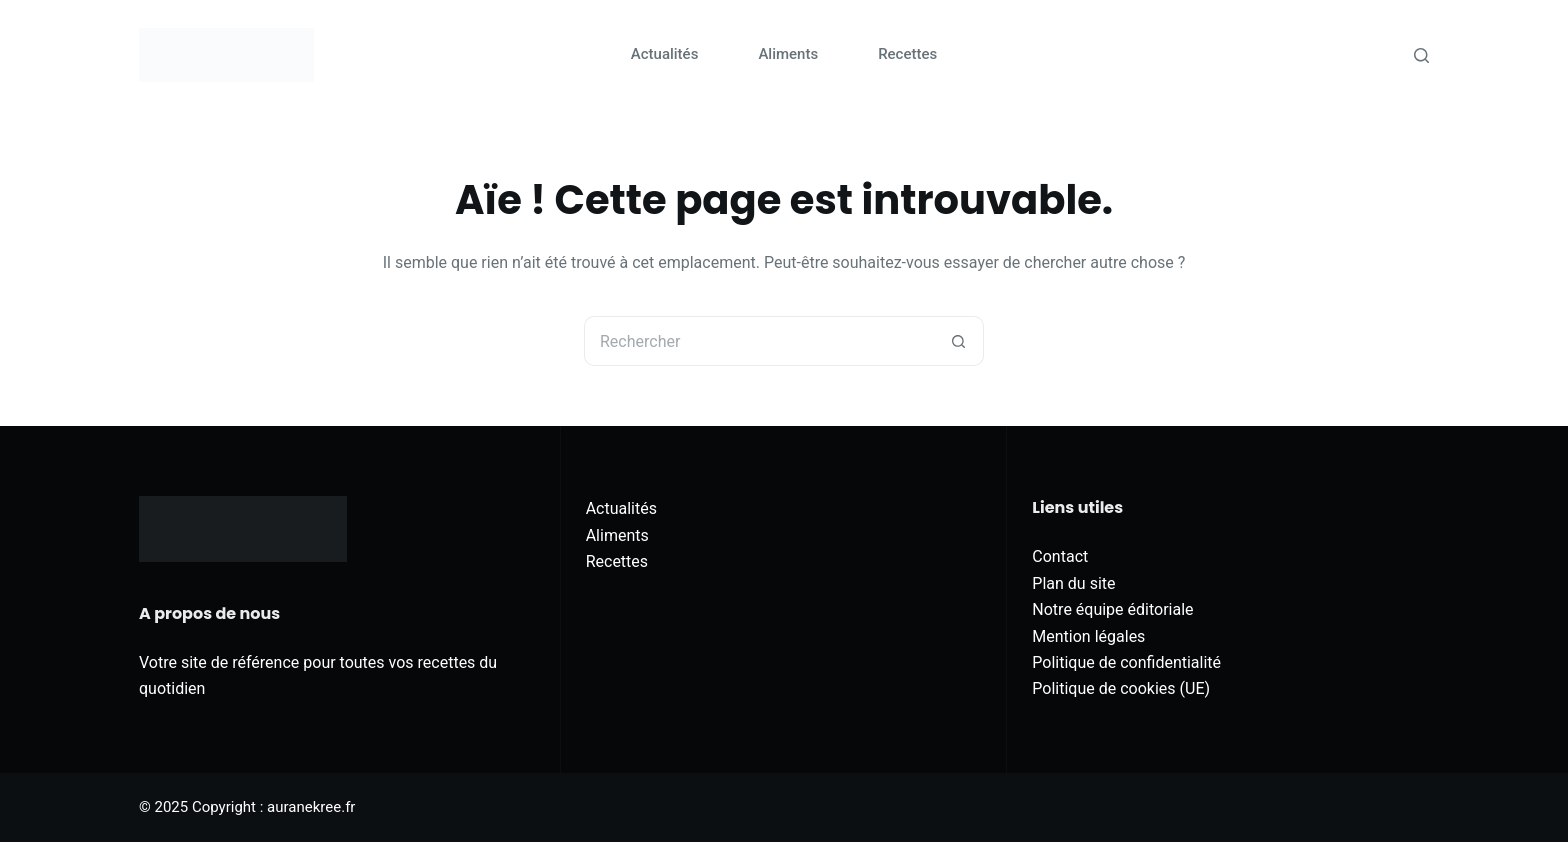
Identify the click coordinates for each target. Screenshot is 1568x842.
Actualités (665, 54)
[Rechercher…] (759, 341)
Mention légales (1088, 636)
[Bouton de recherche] (959, 341)
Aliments (788, 54)
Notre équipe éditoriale (1112, 609)
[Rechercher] (1421, 55)
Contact (1060, 556)
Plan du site (1073, 583)
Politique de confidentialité (1126, 662)
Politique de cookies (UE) (1121, 688)
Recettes (907, 54)
